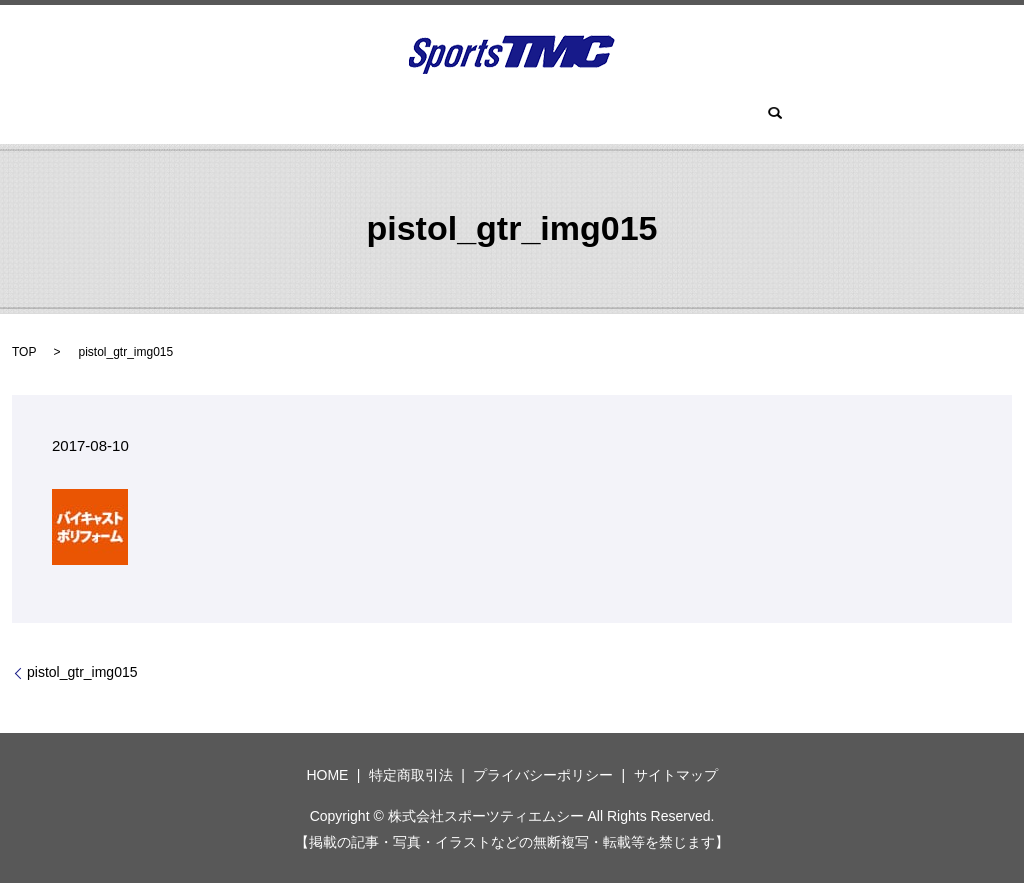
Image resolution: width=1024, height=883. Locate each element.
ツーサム (541, 115)
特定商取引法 (411, 775)
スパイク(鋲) (636, 115)
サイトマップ (676, 775)
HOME (310, 115)
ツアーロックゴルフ (422, 115)
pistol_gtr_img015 (82, 672)
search (720, 115)
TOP (24, 352)
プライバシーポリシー (543, 775)
